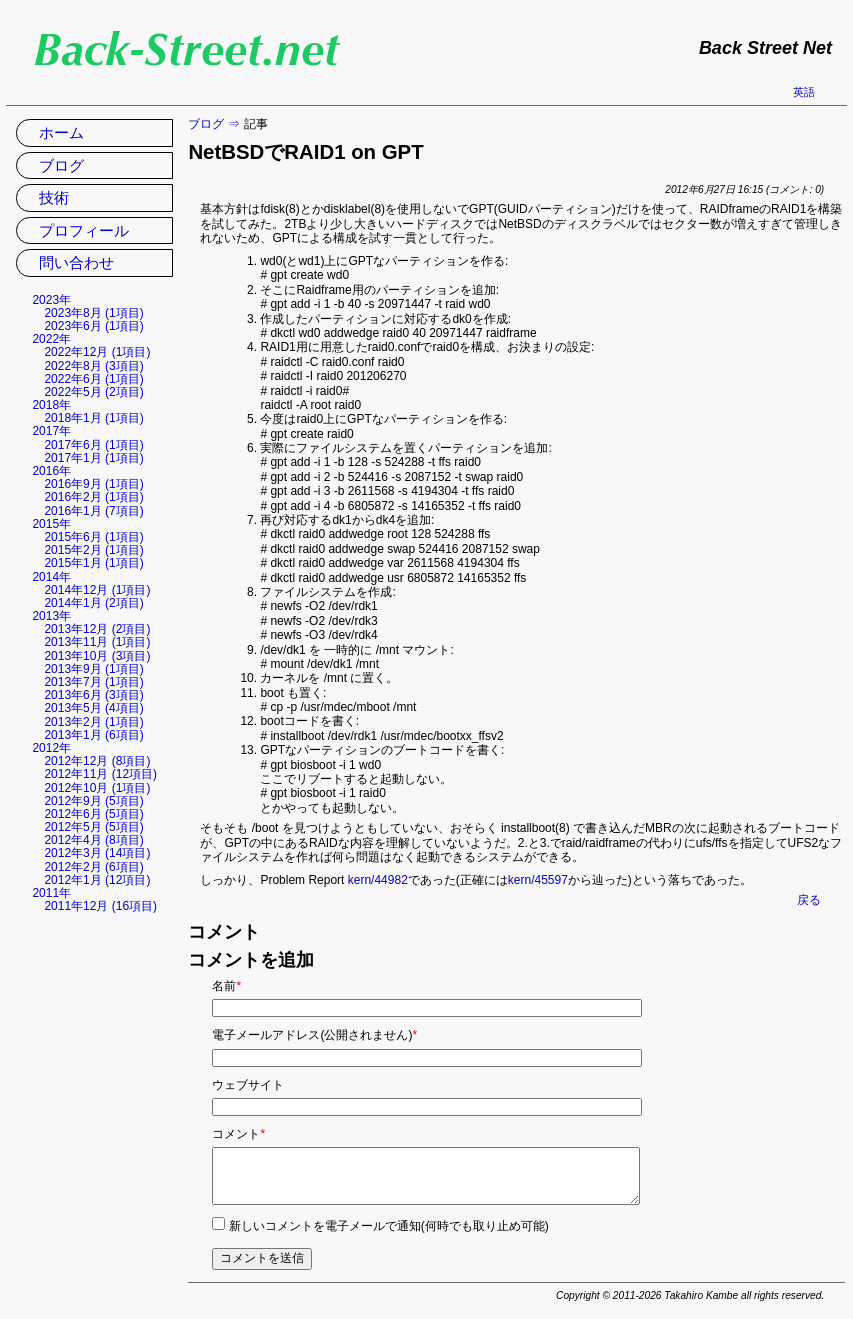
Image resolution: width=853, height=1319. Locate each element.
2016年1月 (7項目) (93, 511)
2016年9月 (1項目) (93, 484)
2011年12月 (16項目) (100, 906)
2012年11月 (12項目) (100, 774)
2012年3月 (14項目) (97, 853)
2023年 (51, 300)
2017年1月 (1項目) (93, 458)
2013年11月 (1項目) (97, 642)
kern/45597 (538, 880)
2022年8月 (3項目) (93, 366)
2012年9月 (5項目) (93, 801)
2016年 (51, 471)
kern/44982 (378, 880)
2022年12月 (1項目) (97, 352)
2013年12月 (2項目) (97, 629)
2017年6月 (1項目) (93, 445)
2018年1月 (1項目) (93, 418)
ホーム (61, 132)
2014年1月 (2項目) (93, 603)
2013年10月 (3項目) (97, 656)
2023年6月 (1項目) (93, 326)
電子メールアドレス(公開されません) (314, 1035)
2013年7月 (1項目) (93, 682)
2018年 (51, 405)
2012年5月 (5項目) (93, 827)
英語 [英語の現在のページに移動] (804, 92)
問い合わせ (76, 262)
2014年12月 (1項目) (97, 590)
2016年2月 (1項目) (93, 497)
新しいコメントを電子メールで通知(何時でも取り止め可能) (389, 1226)
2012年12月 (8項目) (97, 761)
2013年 (51, 616)
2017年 (51, 431)
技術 (54, 197)
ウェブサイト (248, 1085)
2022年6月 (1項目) (93, 379)
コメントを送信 (262, 1258)
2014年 (51, 577)
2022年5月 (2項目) (93, 392)
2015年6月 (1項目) (93, 537)
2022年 (51, 339)
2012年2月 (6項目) (93, 867)
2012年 (51, 748)
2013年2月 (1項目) (93, 722)
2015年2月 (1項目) (93, 550)
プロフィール (84, 230)
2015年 (51, 524)
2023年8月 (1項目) (93, 313)
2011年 (51, 893)
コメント (238, 1134)
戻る (809, 900)
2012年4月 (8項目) (93, 840)
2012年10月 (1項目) (97, 788)
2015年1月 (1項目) (93, 563)
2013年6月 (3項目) (93, 695)
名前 (226, 986)
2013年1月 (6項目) (93, 735)
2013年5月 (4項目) (93, 708)
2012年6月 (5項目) (93, 814)
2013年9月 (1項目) (93, 669)
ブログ (206, 124)
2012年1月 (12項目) (97, 880)
